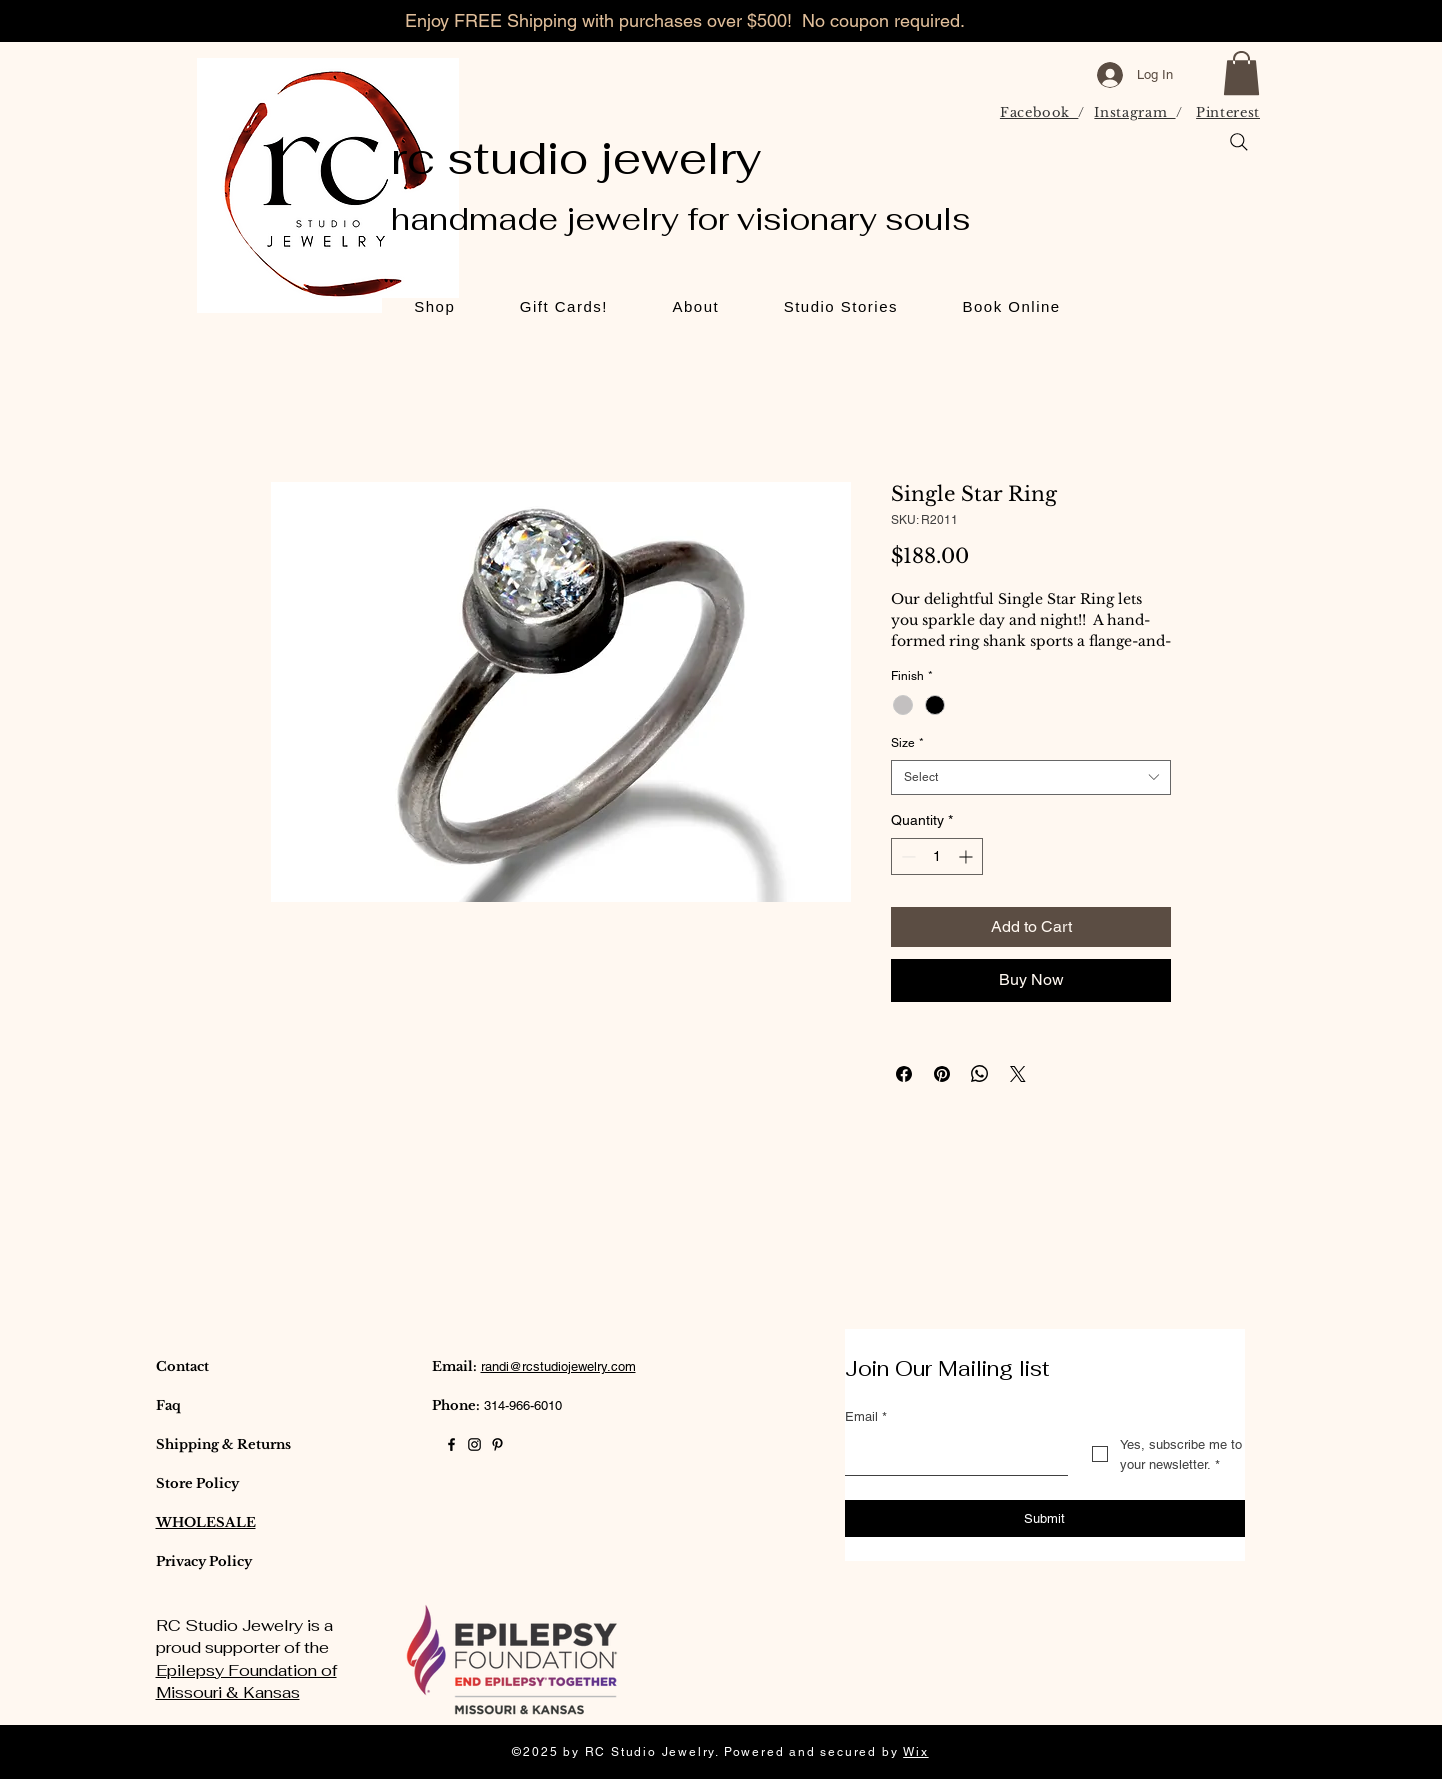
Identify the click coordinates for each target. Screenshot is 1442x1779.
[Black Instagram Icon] (474, 1444)
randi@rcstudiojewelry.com (558, 1366)
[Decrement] (906, 856)
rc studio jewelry (576, 158)
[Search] (1239, 142)
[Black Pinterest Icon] (497, 1444)
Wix (915, 1752)
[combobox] (1031, 777)
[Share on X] (1018, 1074)
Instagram (1134, 112)
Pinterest (1228, 112)
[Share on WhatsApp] (980, 1074)
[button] (1241, 73)
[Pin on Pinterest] (942, 1074)
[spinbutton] (937, 856)
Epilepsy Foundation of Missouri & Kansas (246, 1681)
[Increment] (967, 856)
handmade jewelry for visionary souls (680, 219)
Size (907, 743)
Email (866, 1417)
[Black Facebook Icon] (451, 1444)
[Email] (950, 1455)
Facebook (1039, 112)
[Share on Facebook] (904, 1074)
